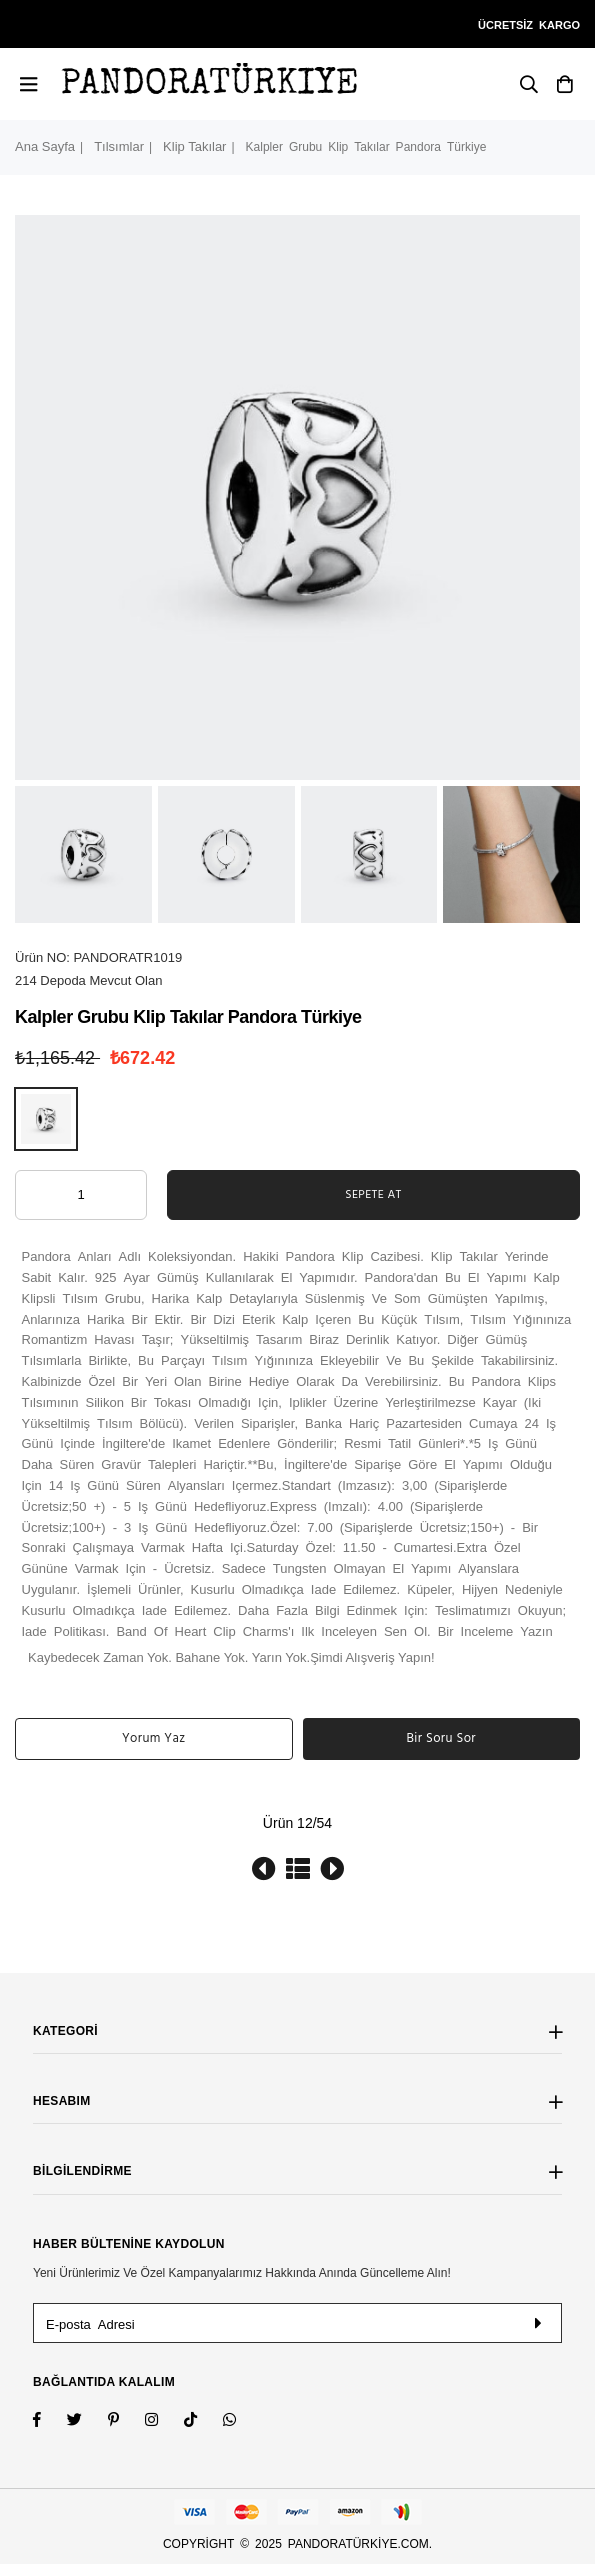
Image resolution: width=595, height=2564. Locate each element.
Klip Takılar (194, 146)
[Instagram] (126, 2422)
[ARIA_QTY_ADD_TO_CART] (81, 1195)
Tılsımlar (119, 146)
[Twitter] (87, 2422)
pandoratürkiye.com (358, 2544)
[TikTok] (203, 2422)
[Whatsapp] (242, 2422)
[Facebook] (50, 2422)
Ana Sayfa (45, 146)
